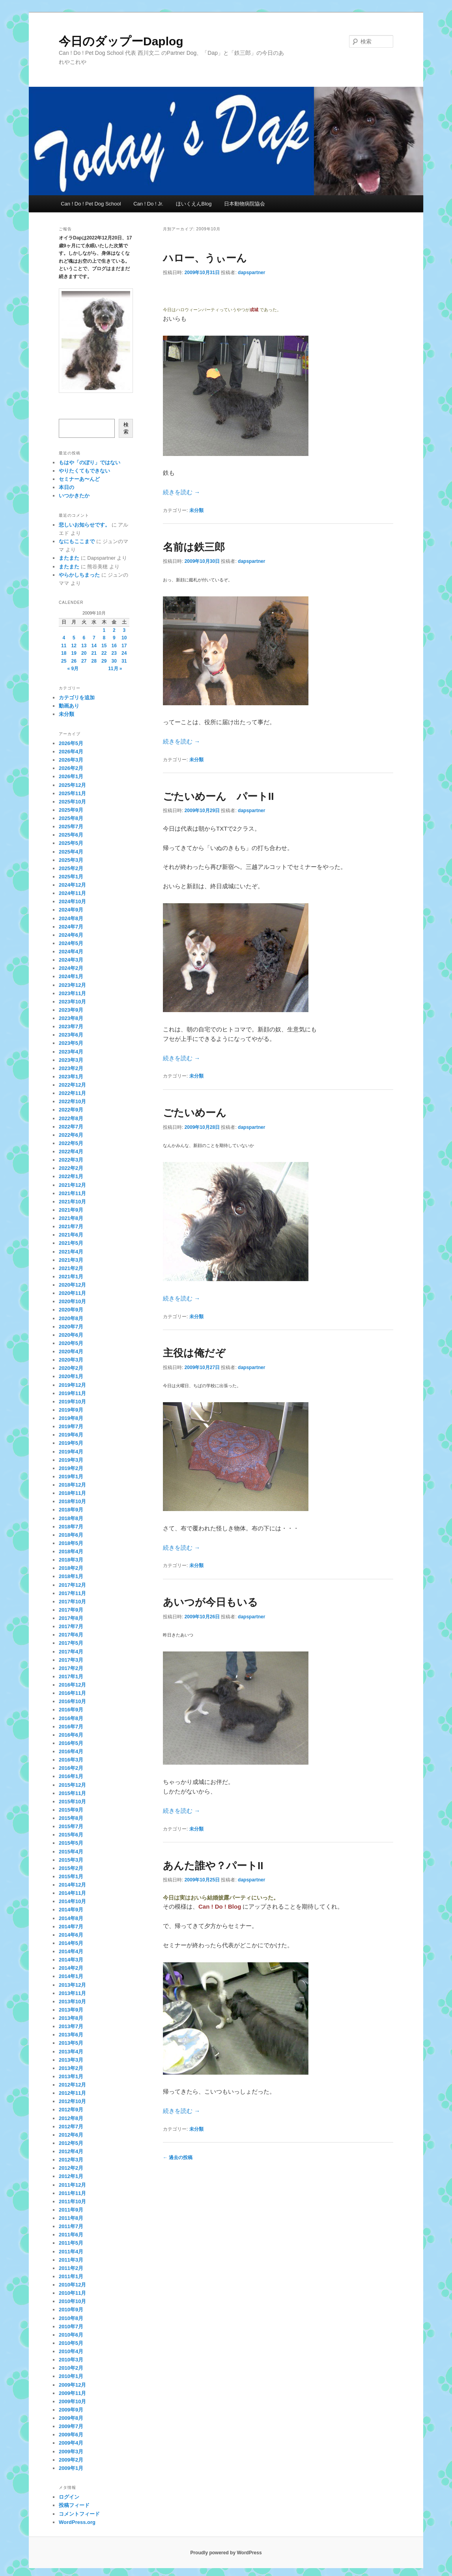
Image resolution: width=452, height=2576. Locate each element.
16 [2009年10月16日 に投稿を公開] (114, 645)
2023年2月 (71, 1068)
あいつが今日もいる (210, 1602)
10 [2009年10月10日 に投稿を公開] (124, 638)
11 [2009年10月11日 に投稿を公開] (63, 645)
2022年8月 (71, 1118)
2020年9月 (71, 1310)
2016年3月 (71, 1760)
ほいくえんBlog (194, 204)
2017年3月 (71, 1660)
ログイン (69, 2497)
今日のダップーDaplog (121, 41)
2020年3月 (71, 1360)
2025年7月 (71, 826)
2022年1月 (71, 1176)
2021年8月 (71, 1218)
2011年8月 (71, 2218)
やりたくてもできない (84, 471)
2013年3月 (71, 2060)
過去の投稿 (177, 2157)
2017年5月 (71, 1643)
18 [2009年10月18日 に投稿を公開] (63, 653)
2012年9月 (71, 2110)
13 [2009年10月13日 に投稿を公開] (83, 645)
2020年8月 (71, 1318)
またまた (69, 558)
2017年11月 (72, 1593)
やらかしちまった (79, 575)
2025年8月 (71, 818)
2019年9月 (71, 1410)
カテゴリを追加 (77, 698)
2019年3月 (71, 1460)
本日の (66, 487)
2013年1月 (71, 2076)
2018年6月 (71, 1535)
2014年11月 (72, 1893)
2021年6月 (71, 1235)
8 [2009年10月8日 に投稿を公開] (104, 638)
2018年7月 (71, 1527)
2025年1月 (71, 877)
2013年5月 (71, 2043)
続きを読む (181, 492)
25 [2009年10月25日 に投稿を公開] (63, 661)
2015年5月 (71, 1843)
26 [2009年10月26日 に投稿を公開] (74, 661)
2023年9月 (71, 1010)
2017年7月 (71, 1626)
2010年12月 (72, 2285)
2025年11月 (72, 793)
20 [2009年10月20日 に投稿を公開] (83, 653)
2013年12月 (72, 1985)
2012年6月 (71, 2135)
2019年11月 (72, 1393)
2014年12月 (72, 1885)
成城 (254, 309)
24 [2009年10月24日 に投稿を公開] (124, 653)
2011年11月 (72, 2193)
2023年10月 (72, 1002)
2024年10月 (72, 901)
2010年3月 (71, 2360)
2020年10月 (72, 1301)
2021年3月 (71, 1260)
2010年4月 (71, 2351)
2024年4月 (71, 952)
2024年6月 (71, 935)
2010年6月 (71, 2335)
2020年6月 (71, 1335)
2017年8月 (71, 1618)
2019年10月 (72, 1402)
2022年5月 (71, 1143)
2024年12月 (72, 885)
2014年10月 (72, 1901)
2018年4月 (71, 1551)
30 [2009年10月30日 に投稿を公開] (114, 661)
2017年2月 (71, 1668)
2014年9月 (71, 1910)
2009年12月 (72, 2385)
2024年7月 (71, 927)
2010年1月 (71, 2376)
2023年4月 (71, 1052)
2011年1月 (71, 2276)
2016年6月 (71, 1735)
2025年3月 (71, 860)
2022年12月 (72, 1085)
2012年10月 (72, 2101)
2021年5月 (71, 1243)
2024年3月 (71, 960)
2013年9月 (71, 2010)
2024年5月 (71, 943)
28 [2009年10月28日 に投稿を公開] (94, 661)
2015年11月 (72, 1793)
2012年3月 (71, 2160)
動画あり (69, 706)
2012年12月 (72, 2085)
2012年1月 (71, 2176)
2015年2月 (71, 1868)
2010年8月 (71, 2318)
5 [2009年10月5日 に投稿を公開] (74, 638)
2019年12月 (72, 1385)
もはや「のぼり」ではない (89, 462)
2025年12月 (72, 785)
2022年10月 (72, 1101)
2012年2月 (71, 2168)
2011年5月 (71, 2243)
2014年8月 (71, 1918)
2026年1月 (71, 776)
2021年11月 (72, 1193)
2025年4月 (71, 852)
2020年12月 (72, 1285)
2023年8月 (71, 1018)
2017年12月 (72, 1585)
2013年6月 (71, 2035)
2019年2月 (71, 1468)
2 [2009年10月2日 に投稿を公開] (114, 630)
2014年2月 (71, 1968)
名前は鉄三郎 (194, 547)
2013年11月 (72, 1993)
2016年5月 (71, 1743)
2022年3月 (71, 1160)
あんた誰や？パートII (213, 1866)
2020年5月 (71, 1343)
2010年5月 (71, 2343)
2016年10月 (72, 1701)
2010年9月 (71, 2310)
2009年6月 (71, 2435)
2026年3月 (71, 760)
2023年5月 (71, 1043)
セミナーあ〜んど (79, 479)
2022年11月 (72, 1093)
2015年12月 (72, 1785)
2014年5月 (71, 1943)
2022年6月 (71, 1135)
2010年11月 (72, 2293)
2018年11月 (72, 1493)
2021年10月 (72, 1202)
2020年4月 (71, 1351)
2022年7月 (71, 1127)
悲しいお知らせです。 (84, 525)
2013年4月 (71, 2052)
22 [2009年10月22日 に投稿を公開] (103, 653)
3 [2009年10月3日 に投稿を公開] (124, 630)
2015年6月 (71, 1835)
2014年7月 (71, 1927)
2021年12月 (72, 1185)
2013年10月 (72, 2001)
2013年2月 (71, 2068)
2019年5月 (71, 1443)
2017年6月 (71, 1635)
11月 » (115, 668)
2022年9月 (71, 1110)
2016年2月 (71, 1768)
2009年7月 (71, 2426)
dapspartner (251, 272)
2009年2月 (71, 2460)
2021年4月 (71, 1252)
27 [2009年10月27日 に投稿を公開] (83, 661)
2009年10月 (72, 2401)
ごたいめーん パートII (218, 796)
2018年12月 (72, 1485)
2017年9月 (71, 1610)
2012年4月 (71, 2151)
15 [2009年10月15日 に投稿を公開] (103, 645)
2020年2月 (71, 1368)
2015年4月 (71, 1852)
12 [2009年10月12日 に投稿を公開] (74, 645)
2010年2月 (71, 2368)
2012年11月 (72, 2093)
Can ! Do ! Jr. (148, 204)
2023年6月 (71, 1035)
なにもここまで (77, 541)
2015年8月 (71, 1818)
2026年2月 (71, 768)
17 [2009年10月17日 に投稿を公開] (124, 645)
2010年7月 (71, 2326)
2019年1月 (71, 1476)
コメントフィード (79, 2514)
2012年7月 (71, 2127)
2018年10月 (72, 1501)
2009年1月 (71, 2468)
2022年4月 (71, 1151)
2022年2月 (71, 1168)
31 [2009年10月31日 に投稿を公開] (124, 661)
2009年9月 (71, 2410)
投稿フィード (74, 2505)
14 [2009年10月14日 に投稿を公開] (94, 645)
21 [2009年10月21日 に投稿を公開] (94, 653)
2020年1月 (71, 1376)
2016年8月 (71, 1718)
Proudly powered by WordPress (225, 2552)
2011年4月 (71, 2252)
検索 (126, 428)
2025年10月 (72, 802)
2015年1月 (71, 1876)
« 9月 (72, 668)
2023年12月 (72, 985)
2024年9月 (71, 910)
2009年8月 (71, 2418)
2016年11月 (72, 1693)
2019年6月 (71, 1435)
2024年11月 (72, 893)
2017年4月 (71, 1652)
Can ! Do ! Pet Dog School (91, 204)
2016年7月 (71, 1727)
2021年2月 (71, 1268)
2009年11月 (72, 2393)
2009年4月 (71, 2443)
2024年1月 (71, 976)
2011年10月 (72, 2201)
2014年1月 (71, 1976)
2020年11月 (72, 1293)
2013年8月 (71, 2018)
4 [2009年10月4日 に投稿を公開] (63, 638)
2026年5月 (71, 743)
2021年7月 (71, 1226)
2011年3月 (71, 2260)
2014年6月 (71, 1935)
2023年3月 (71, 1060)
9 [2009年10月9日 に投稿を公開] (114, 638)
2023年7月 (71, 1026)
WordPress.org (77, 2522)
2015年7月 (71, 1826)
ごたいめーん (194, 1113)
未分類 (196, 510)
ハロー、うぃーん (205, 258)
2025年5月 (71, 843)
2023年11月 (72, 993)
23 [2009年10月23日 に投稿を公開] (114, 653)
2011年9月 (71, 2210)
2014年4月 (71, 1951)
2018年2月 (71, 1568)
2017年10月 (72, 1602)
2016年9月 (71, 1710)
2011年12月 (72, 2185)
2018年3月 (71, 1560)
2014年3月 (71, 1960)
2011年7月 (71, 2226)
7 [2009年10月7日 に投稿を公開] (94, 638)
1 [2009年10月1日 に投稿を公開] (104, 630)
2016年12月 (72, 1685)
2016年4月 (71, 1751)
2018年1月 (71, 1576)
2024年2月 (71, 968)
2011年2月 (71, 2268)
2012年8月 (71, 2118)
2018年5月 (71, 1543)
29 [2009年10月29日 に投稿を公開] (103, 661)
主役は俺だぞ (194, 1353)
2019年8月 (71, 1418)
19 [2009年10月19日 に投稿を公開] (74, 653)
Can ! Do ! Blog (219, 1906)
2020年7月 (71, 1327)
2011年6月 (71, 2235)
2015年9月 (71, 1810)
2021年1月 (71, 1277)
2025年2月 (71, 868)
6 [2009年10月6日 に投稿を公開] (83, 638)
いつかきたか (74, 496)
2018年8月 (71, 1518)
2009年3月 (71, 2452)
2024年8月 (71, 918)
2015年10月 (72, 1802)
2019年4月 (71, 1452)
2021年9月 (71, 1210)
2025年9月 (71, 810)
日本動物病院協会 (244, 204)
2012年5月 (71, 2143)
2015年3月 (71, 1860)
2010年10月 (72, 2301)
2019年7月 (71, 1426)
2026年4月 (71, 752)
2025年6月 (71, 835)
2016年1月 (71, 1776)
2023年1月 (71, 1077)
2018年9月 (71, 1510)
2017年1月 (71, 1676)
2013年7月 (71, 2026)
